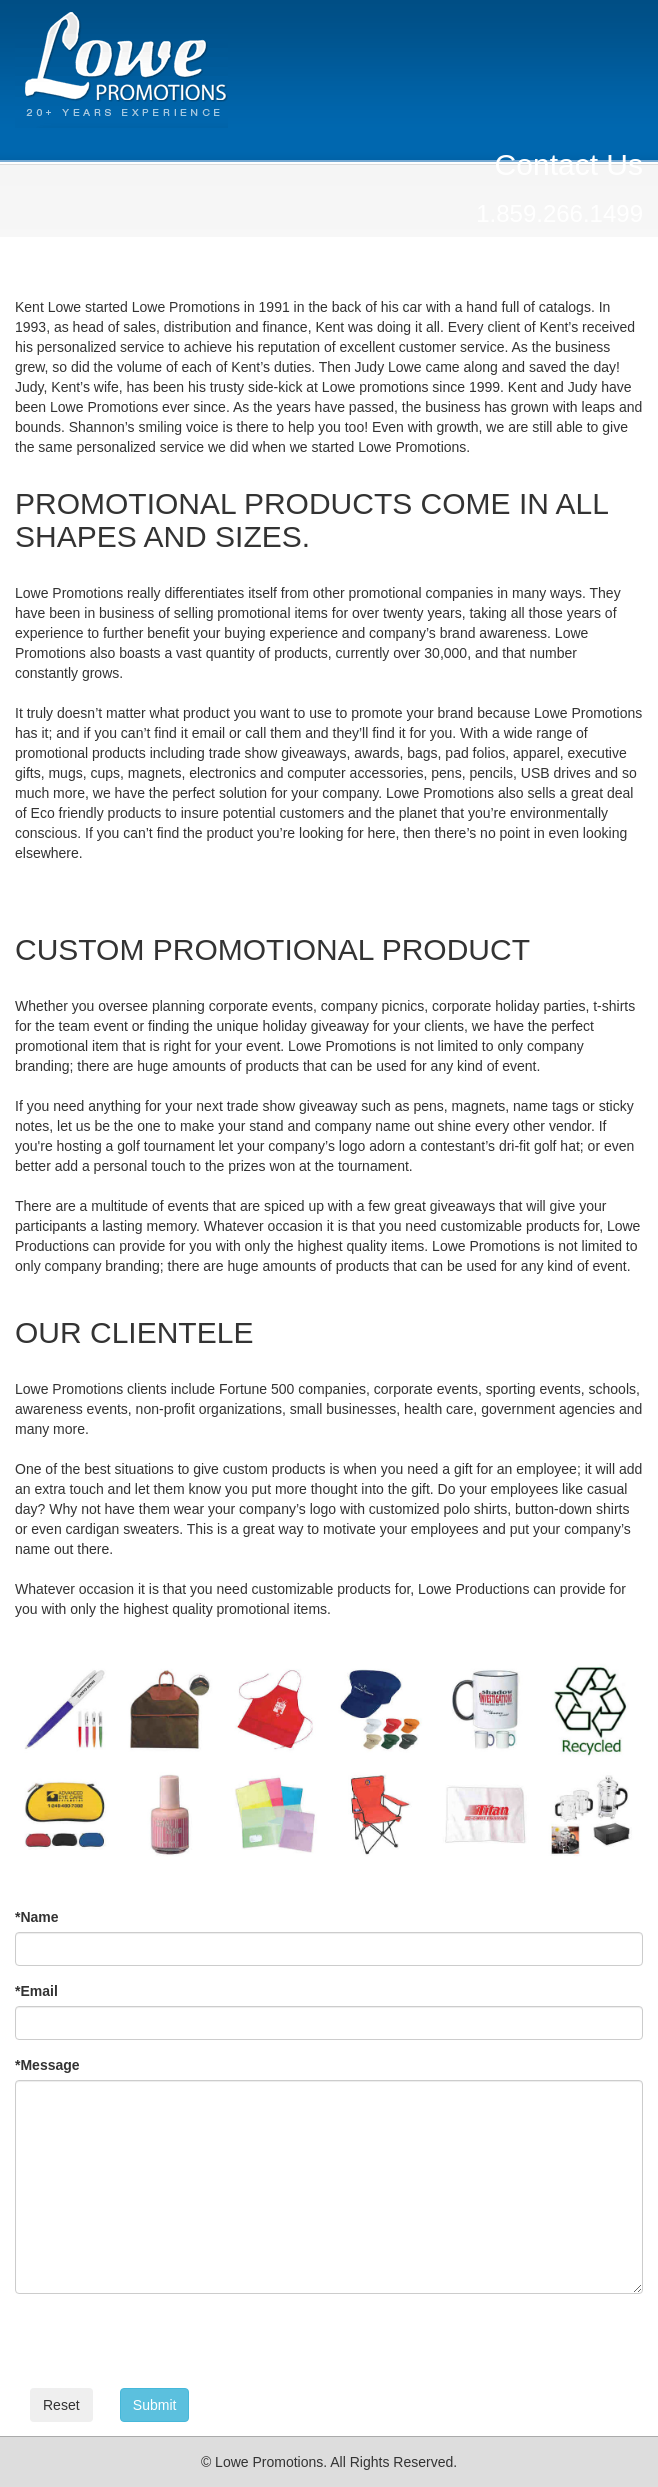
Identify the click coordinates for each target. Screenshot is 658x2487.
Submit (155, 2405)
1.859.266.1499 (559, 213)
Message (47, 2065)
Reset (61, 2405)
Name (37, 1917)
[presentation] (167, 2348)
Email (36, 1991)
